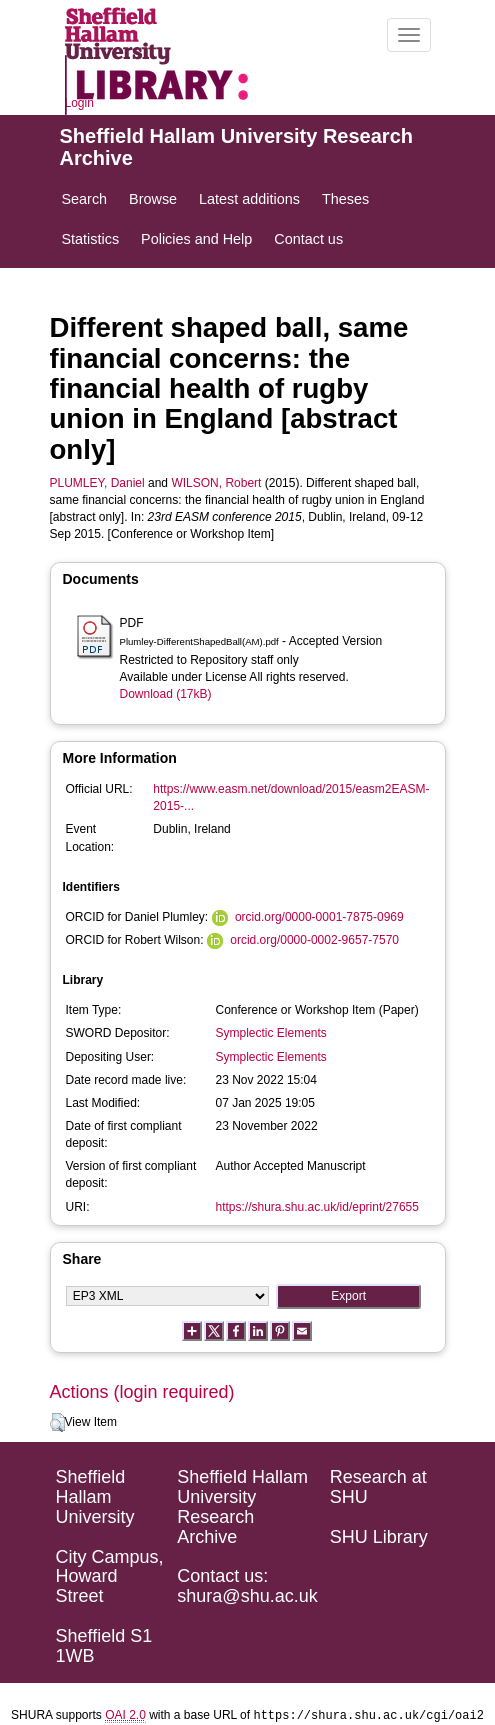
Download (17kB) (166, 694)
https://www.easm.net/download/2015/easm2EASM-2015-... (291, 797)
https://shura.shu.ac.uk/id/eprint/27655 (317, 1207)
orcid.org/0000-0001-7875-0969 (319, 917)
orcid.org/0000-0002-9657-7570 (314, 940)
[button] (57, 1423)
